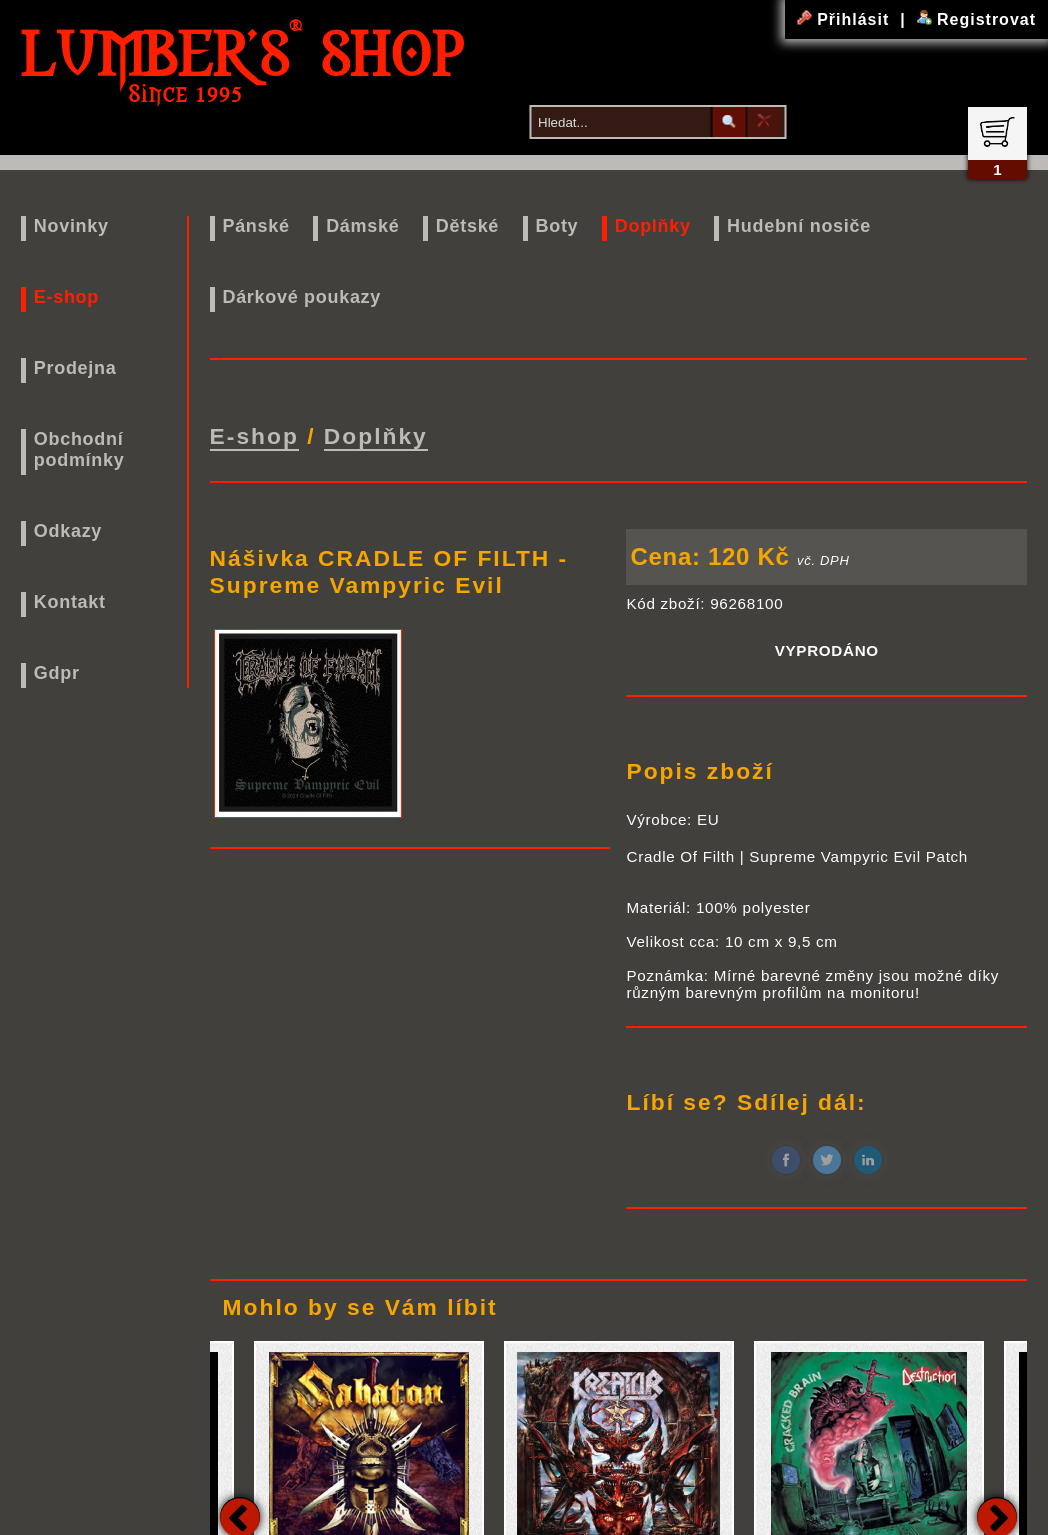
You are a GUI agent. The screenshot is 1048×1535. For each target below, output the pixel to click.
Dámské (362, 226)
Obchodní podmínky (79, 449)
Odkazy (68, 531)
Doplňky (653, 226)
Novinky (71, 226)
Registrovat (976, 19)
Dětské (467, 226)
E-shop (66, 297)
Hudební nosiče (799, 226)
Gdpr (57, 673)
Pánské (255, 226)
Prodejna (75, 368)
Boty (557, 226)
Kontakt (70, 602)
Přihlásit (846, 19)
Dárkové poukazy (301, 297)
